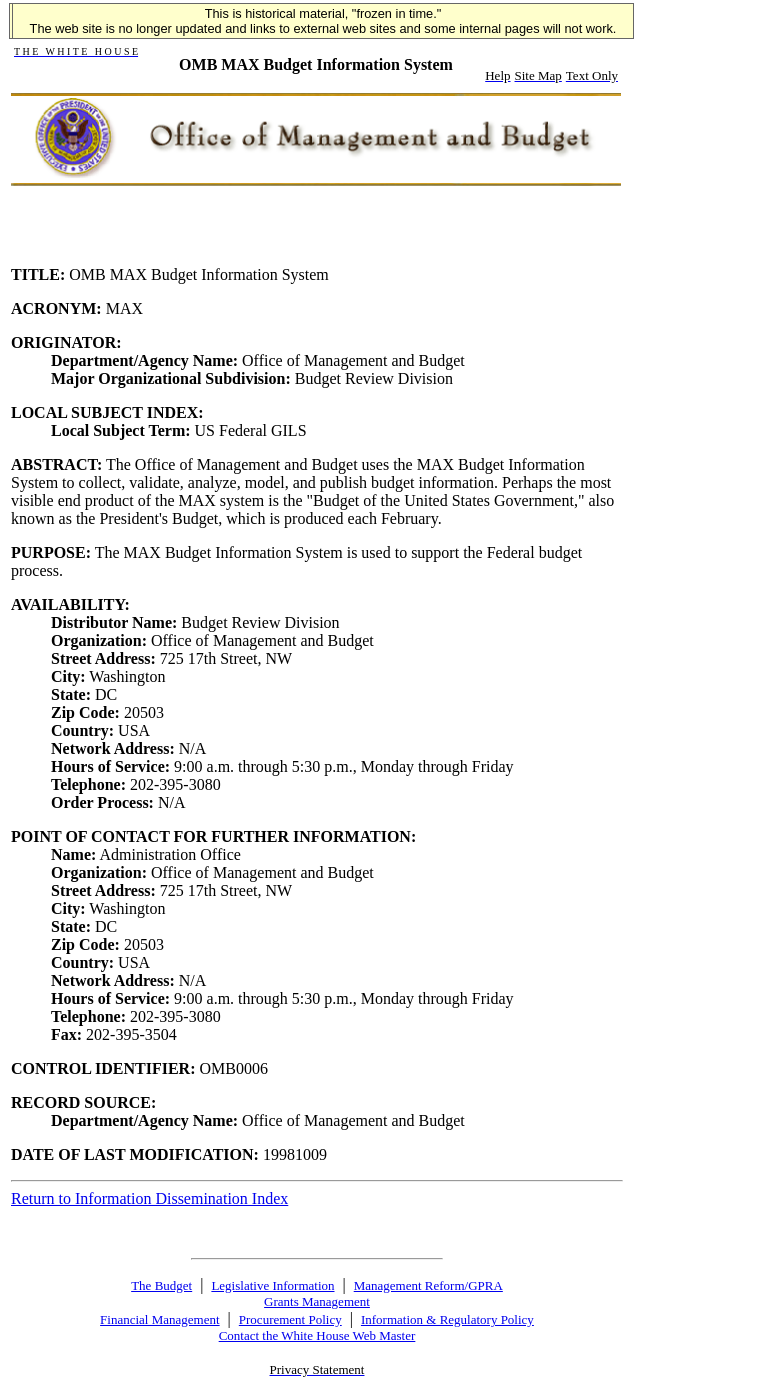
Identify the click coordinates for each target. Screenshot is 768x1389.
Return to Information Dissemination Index (149, 1198)
